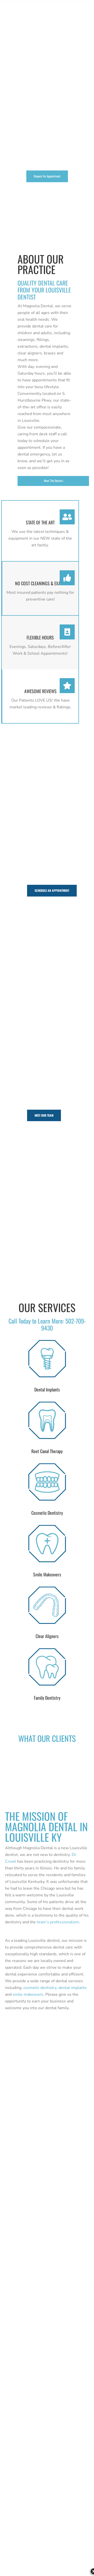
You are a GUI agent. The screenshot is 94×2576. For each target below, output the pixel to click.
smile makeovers (28, 1994)
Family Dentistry (47, 1697)
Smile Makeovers (47, 1574)
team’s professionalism (58, 1922)
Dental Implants (47, 1389)
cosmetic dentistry (39, 1987)
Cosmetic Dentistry (47, 1513)
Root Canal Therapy (47, 1451)
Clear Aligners (47, 1636)
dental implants (72, 1987)
